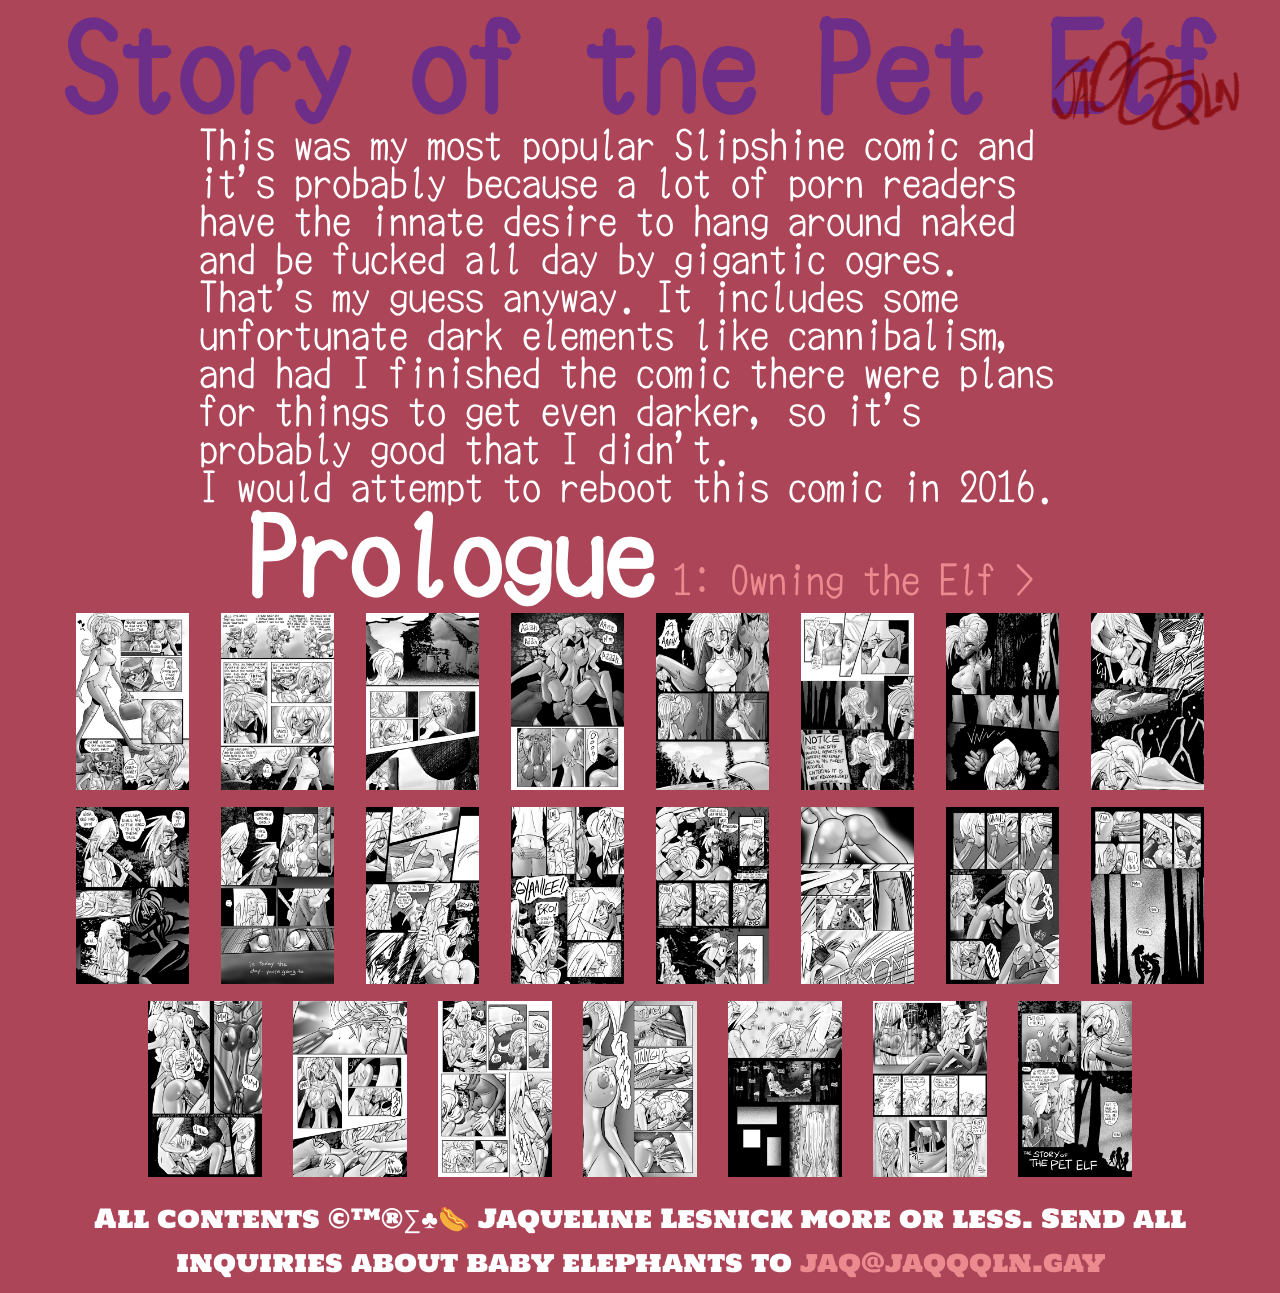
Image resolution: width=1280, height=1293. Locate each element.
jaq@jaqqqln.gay (952, 1262)
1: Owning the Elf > (853, 579)
